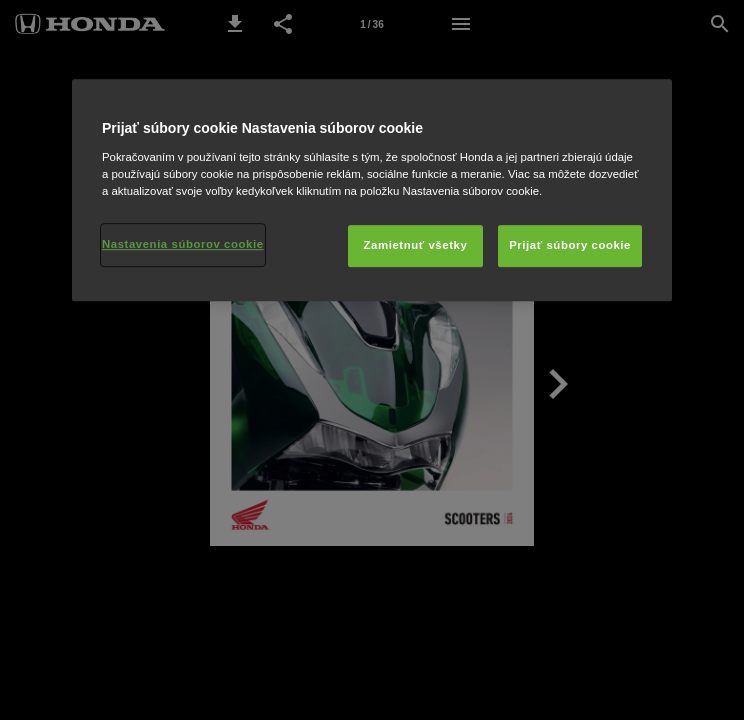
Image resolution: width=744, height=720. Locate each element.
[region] (372, 190)
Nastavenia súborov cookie (183, 244)
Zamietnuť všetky (416, 245)
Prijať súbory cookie (570, 245)
